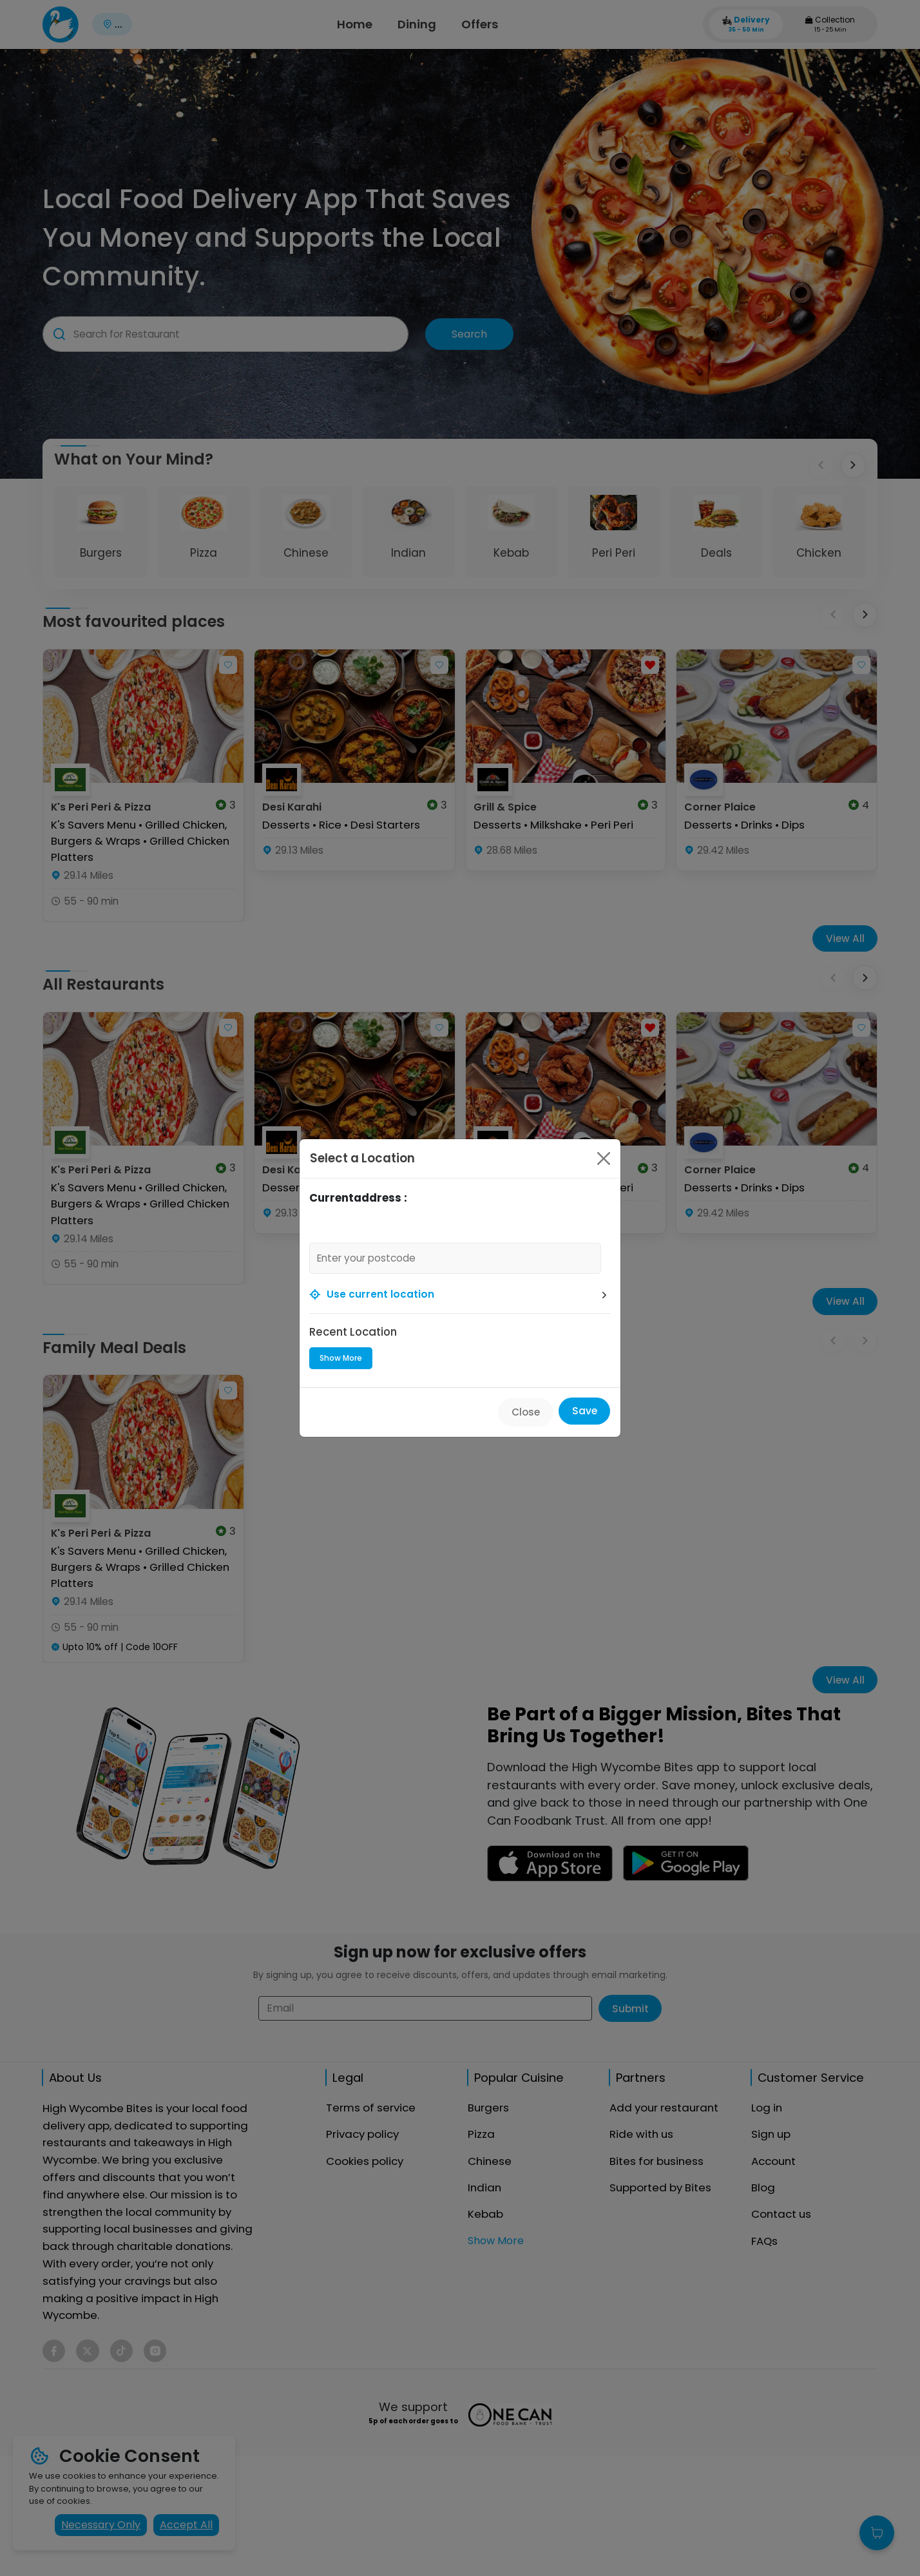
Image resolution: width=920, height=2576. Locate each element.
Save (584, 1411)
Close (526, 1412)
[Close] (603, 1158)
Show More (341, 1357)
